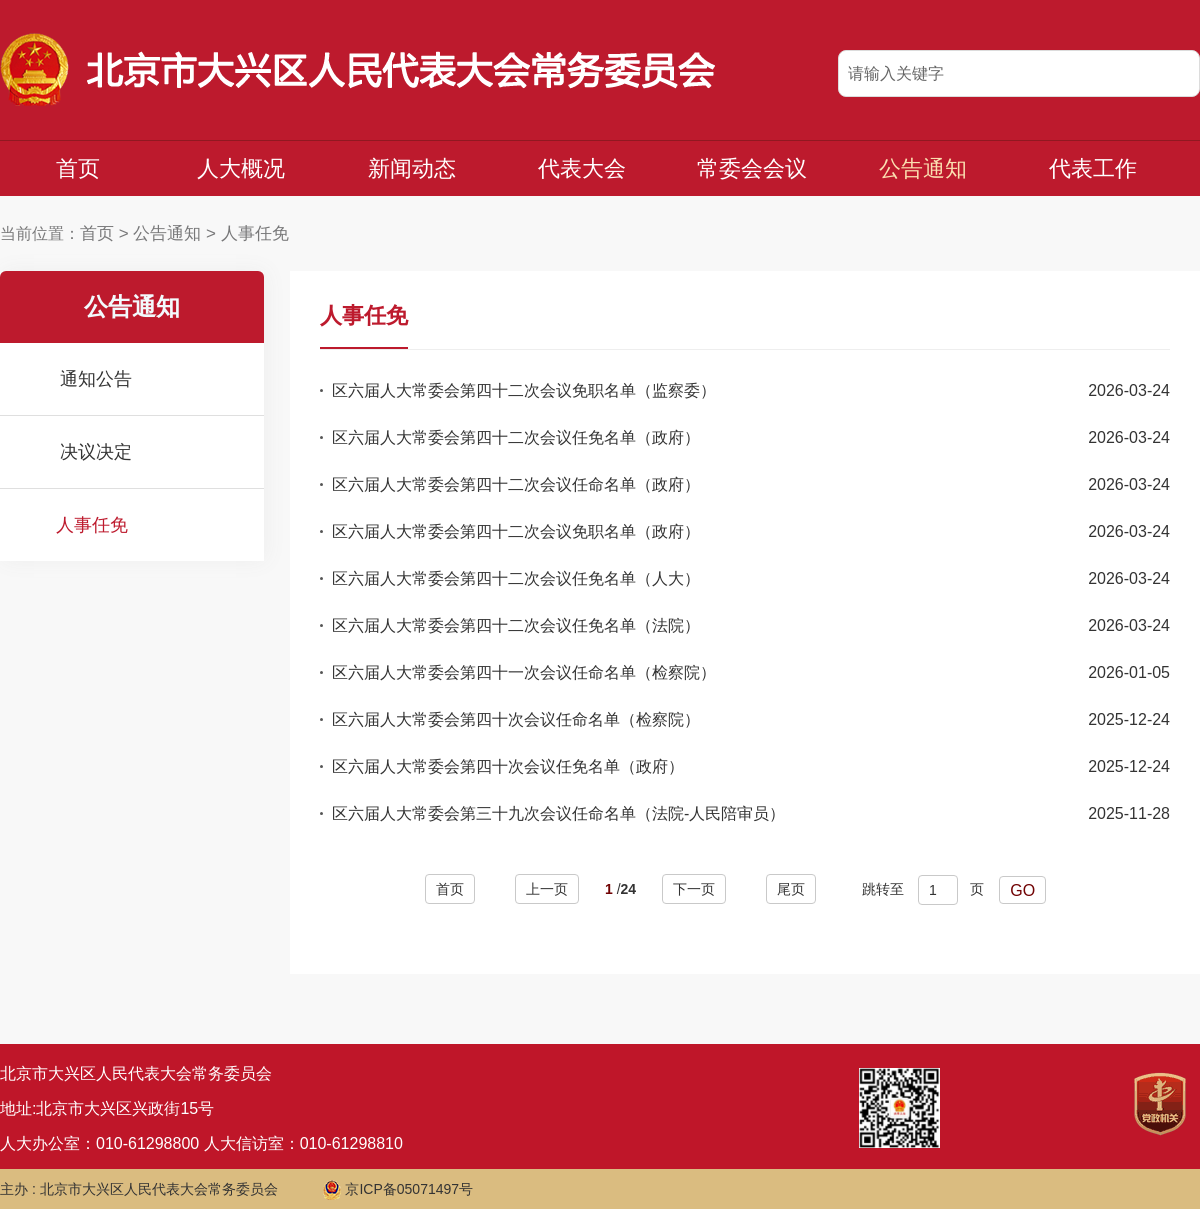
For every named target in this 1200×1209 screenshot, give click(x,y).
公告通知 (923, 168)
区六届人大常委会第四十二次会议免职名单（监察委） (524, 390)
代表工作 (1093, 168)
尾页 (791, 889)
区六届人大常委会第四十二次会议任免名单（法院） (516, 625)
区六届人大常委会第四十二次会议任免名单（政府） (516, 437)
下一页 (694, 889)
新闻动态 (412, 168)
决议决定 (96, 452)
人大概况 (241, 168)
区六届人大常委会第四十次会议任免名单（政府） (508, 766)
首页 (78, 168)
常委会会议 (752, 168)
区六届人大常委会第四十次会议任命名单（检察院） (516, 719)
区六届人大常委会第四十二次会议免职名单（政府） (516, 531)
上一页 (547, 889)
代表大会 (582, 168)
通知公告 (96, 379)
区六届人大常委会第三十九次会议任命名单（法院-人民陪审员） (558, 813)
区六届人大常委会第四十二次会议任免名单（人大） (516, 578)
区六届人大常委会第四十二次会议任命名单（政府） (516, 484)
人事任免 (255, 233)
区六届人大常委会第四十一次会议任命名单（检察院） (524, 672)
